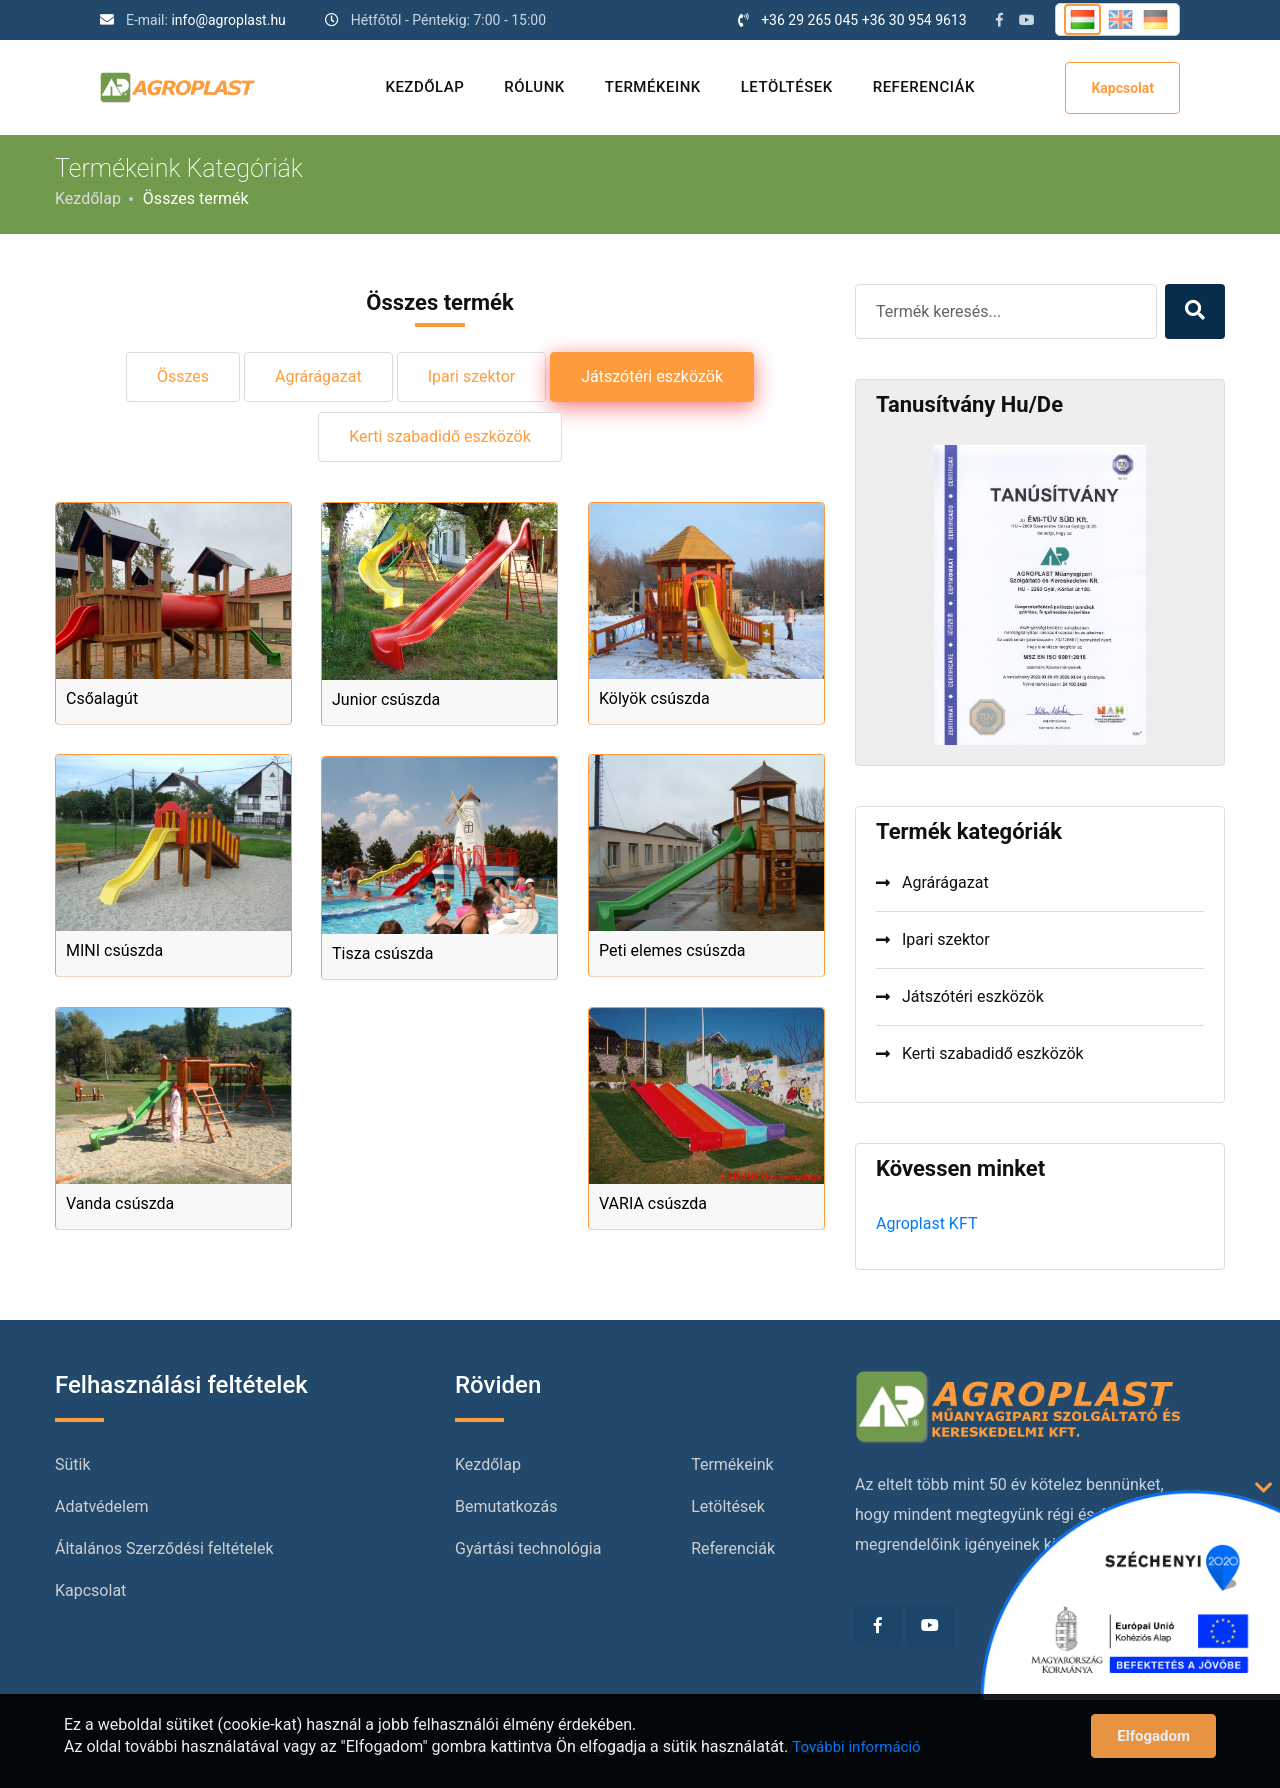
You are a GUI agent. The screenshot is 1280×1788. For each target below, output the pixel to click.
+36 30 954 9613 (914, 20)
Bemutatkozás (506, 1506)
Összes (183, 376)
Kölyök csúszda (654, 698)
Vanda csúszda (120, 1203)
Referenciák (924, 87)
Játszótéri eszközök (652, 376)
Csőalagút (102, 698)
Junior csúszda (386, 699)
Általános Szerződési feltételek (164, 1548)
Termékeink (653, 87)
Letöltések (787, 87)
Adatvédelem (101, 1506)
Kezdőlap (424, 87)
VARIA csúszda (653, 1203)
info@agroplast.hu (228, 20)
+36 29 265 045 (809, 20)
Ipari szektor (472, 376)
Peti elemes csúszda (672, 950)
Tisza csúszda (383, 953)
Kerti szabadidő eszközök (440, 436)
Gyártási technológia (528, 1548)
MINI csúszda (114, 950)
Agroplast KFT (926, 1223)
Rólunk (534, 87)
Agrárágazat (318, 376)
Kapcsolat (1122, 88)
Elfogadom (1153, 1736)
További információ (856, 1747)
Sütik (73, 1464)
